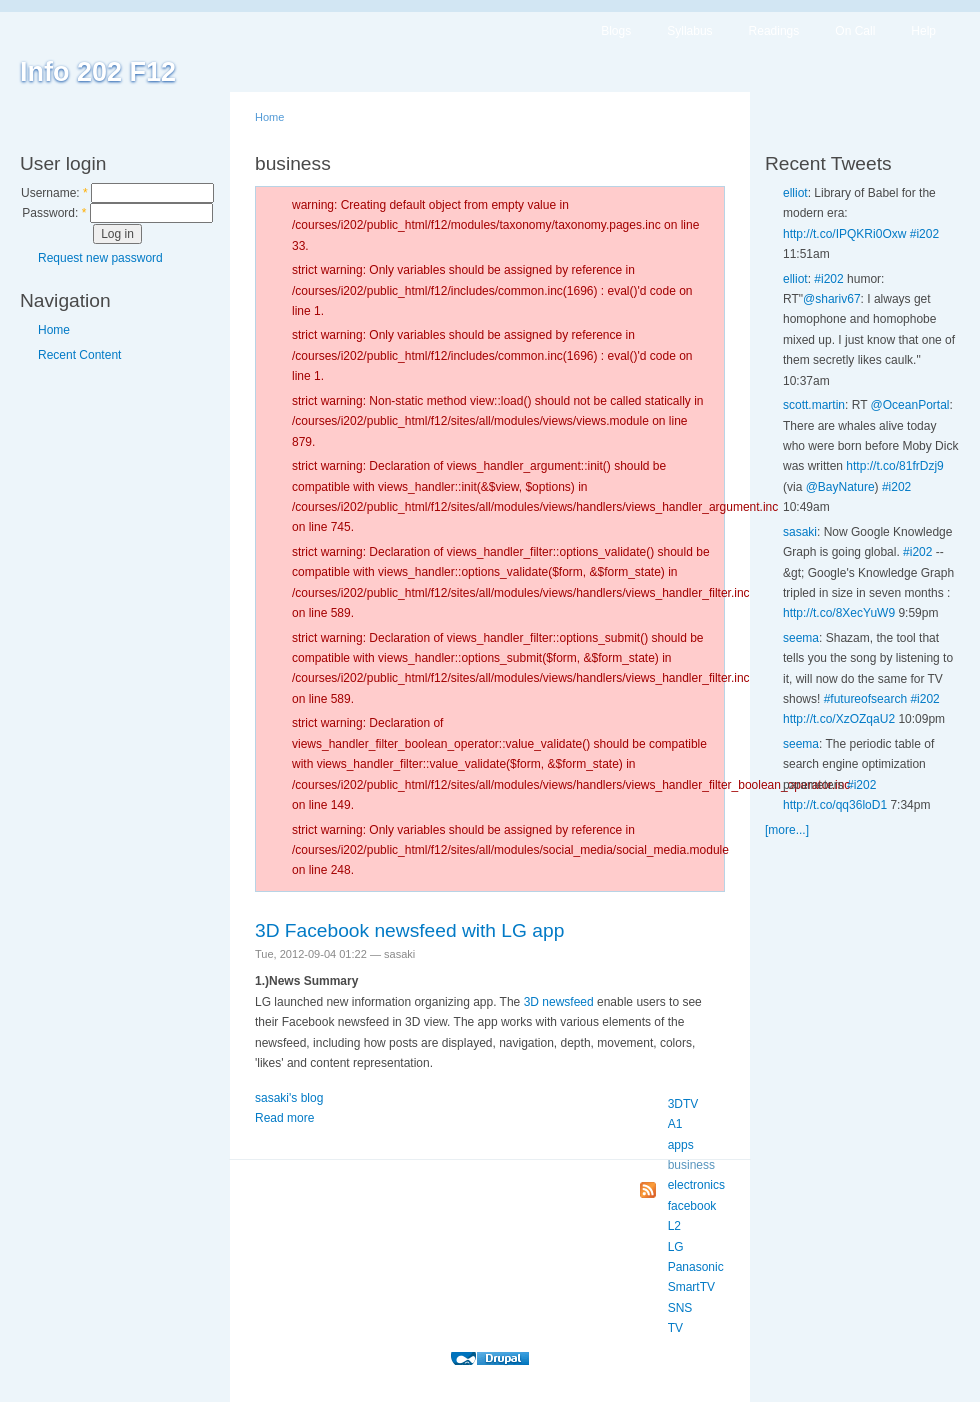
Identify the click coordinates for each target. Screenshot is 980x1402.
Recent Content (79, 355)
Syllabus (689, 31)
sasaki (800, 532)
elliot (795, 193)
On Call (855, 31)
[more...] (787, 830)
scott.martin (814, 405)
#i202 (924, 234)
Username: (54, 193)
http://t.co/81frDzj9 (894, 466)
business (691, 1165)
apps (681, 1145)
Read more (284, 1118)
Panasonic (696, 1267)
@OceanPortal (910, 405)
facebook (692, 1206)
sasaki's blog (289, 1098)
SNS (680, 1308)
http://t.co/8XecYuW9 (839, 613)
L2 (674, 1226)
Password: (54, 213)
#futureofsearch (865, 699)
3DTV (683, 1104)
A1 (675, 1124)
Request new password (100, 258)
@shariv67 (832, 299)
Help (923, 31)
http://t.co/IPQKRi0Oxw (844, 234)
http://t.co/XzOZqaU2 (839, 719)
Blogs (616, 31)
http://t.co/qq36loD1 (835, 805)
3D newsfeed (559, 1002)
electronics (696, 1185)
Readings (774, 31)
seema (801, 638)
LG (676, 1247)
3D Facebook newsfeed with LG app (409, 930)
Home (54, 330)
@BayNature (840, 487)
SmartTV (691, 1287)
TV (675, 1328)
